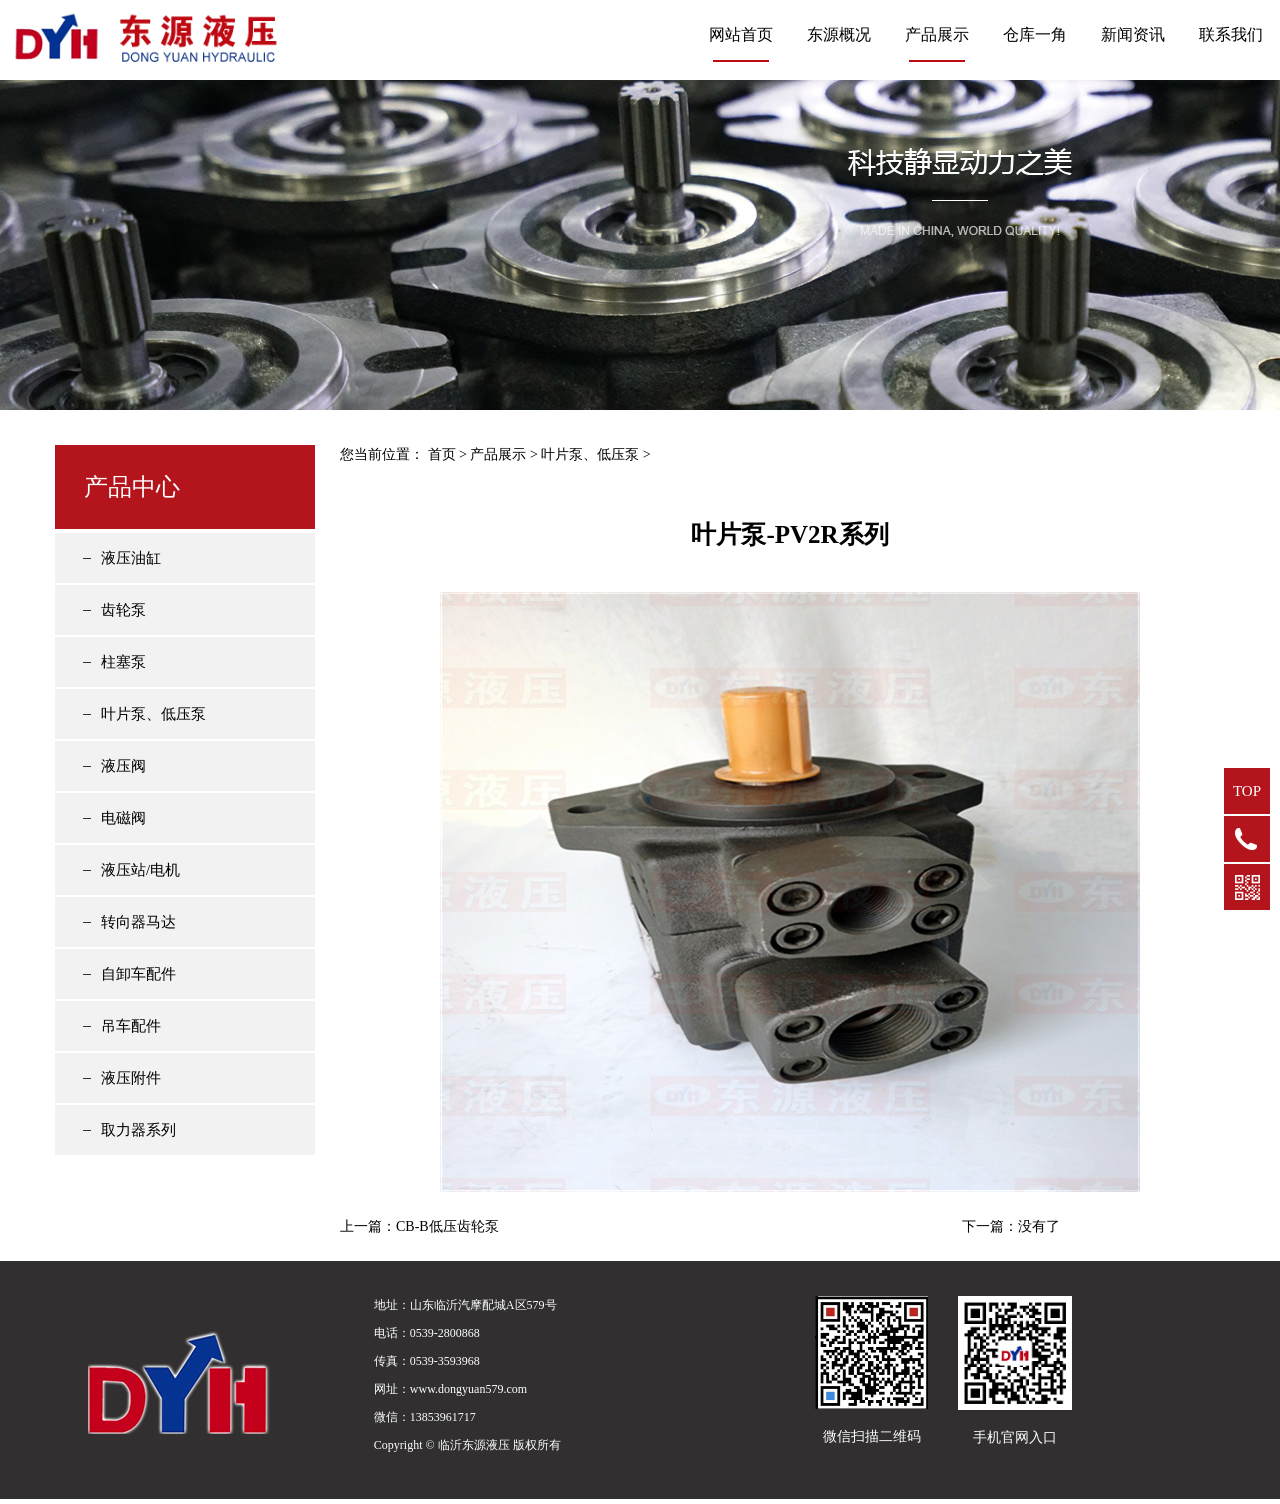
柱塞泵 (123, 662)
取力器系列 (138, 1130)
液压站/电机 (140, 870)
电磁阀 (123, 818)
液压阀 (123, 766)
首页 (442, 454)
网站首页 (741, 34)
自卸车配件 (138, 974)
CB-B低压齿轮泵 (447, 1226)
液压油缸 (131, 558)
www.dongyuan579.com (468, 1389)
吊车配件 (131, 1026)
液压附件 (131, 1078)
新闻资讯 (1133, 34)
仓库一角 (1035, 34)
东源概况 (839, 34)
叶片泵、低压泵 (153, 714)
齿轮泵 (123, 610)
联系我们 (1231, 34)
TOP (1247, 791)
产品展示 (937, 34)
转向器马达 (138, 922)
